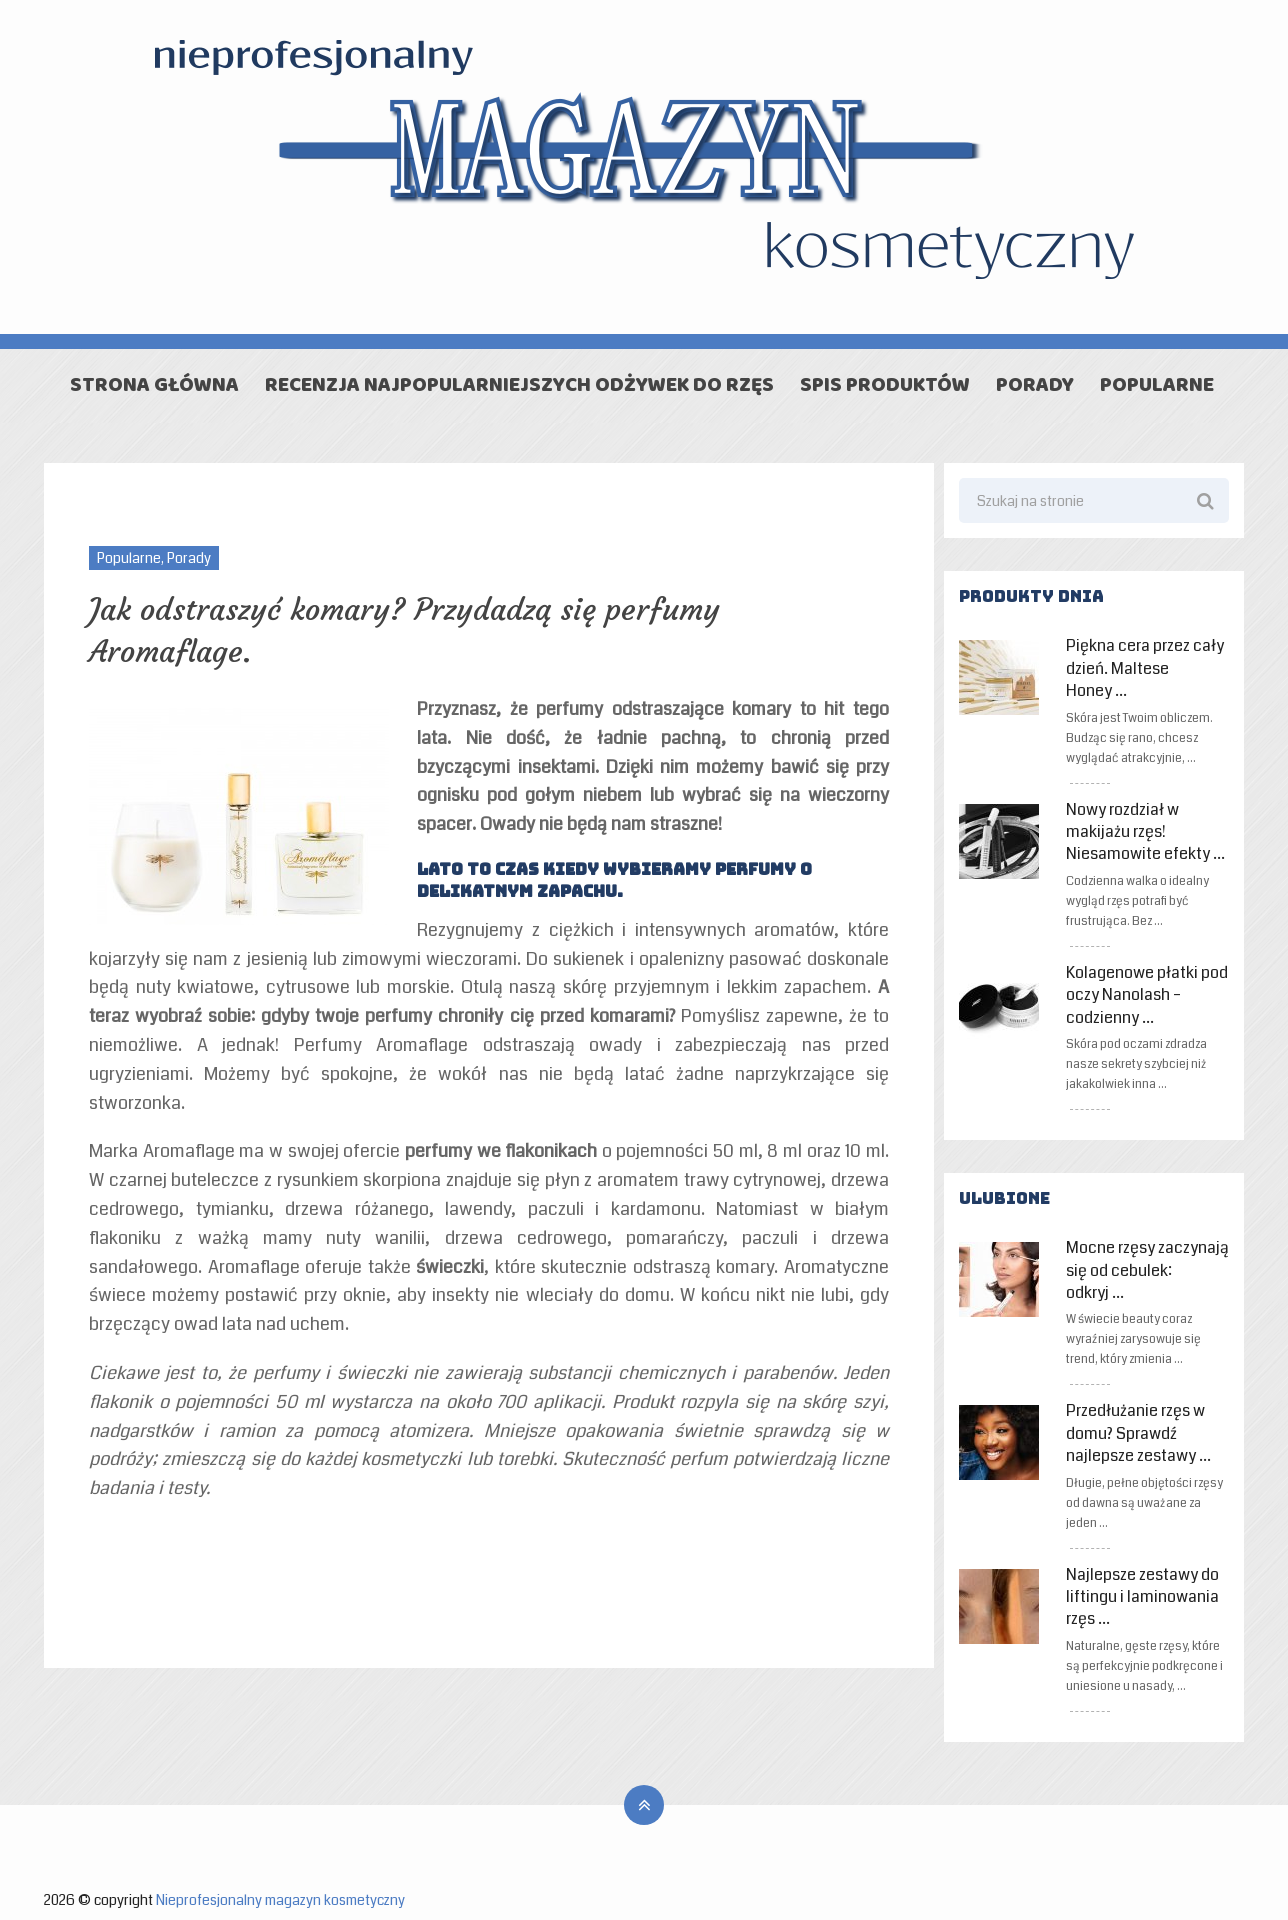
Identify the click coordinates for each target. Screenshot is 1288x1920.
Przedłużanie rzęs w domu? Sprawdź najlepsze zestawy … (1138, 1433)
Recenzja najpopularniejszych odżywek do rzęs (519, 387)
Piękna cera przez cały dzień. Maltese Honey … (1145, 668)
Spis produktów (885, 387)
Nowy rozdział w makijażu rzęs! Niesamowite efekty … (1145, 832)
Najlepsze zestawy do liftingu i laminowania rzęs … (1142, 1597)
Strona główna (154, 387)
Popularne (1157, 387)
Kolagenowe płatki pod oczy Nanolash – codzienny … (1147, 995)
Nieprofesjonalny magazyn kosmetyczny (280, 1900)
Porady (1035, 387)
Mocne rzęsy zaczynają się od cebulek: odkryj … (1147, 1270)
